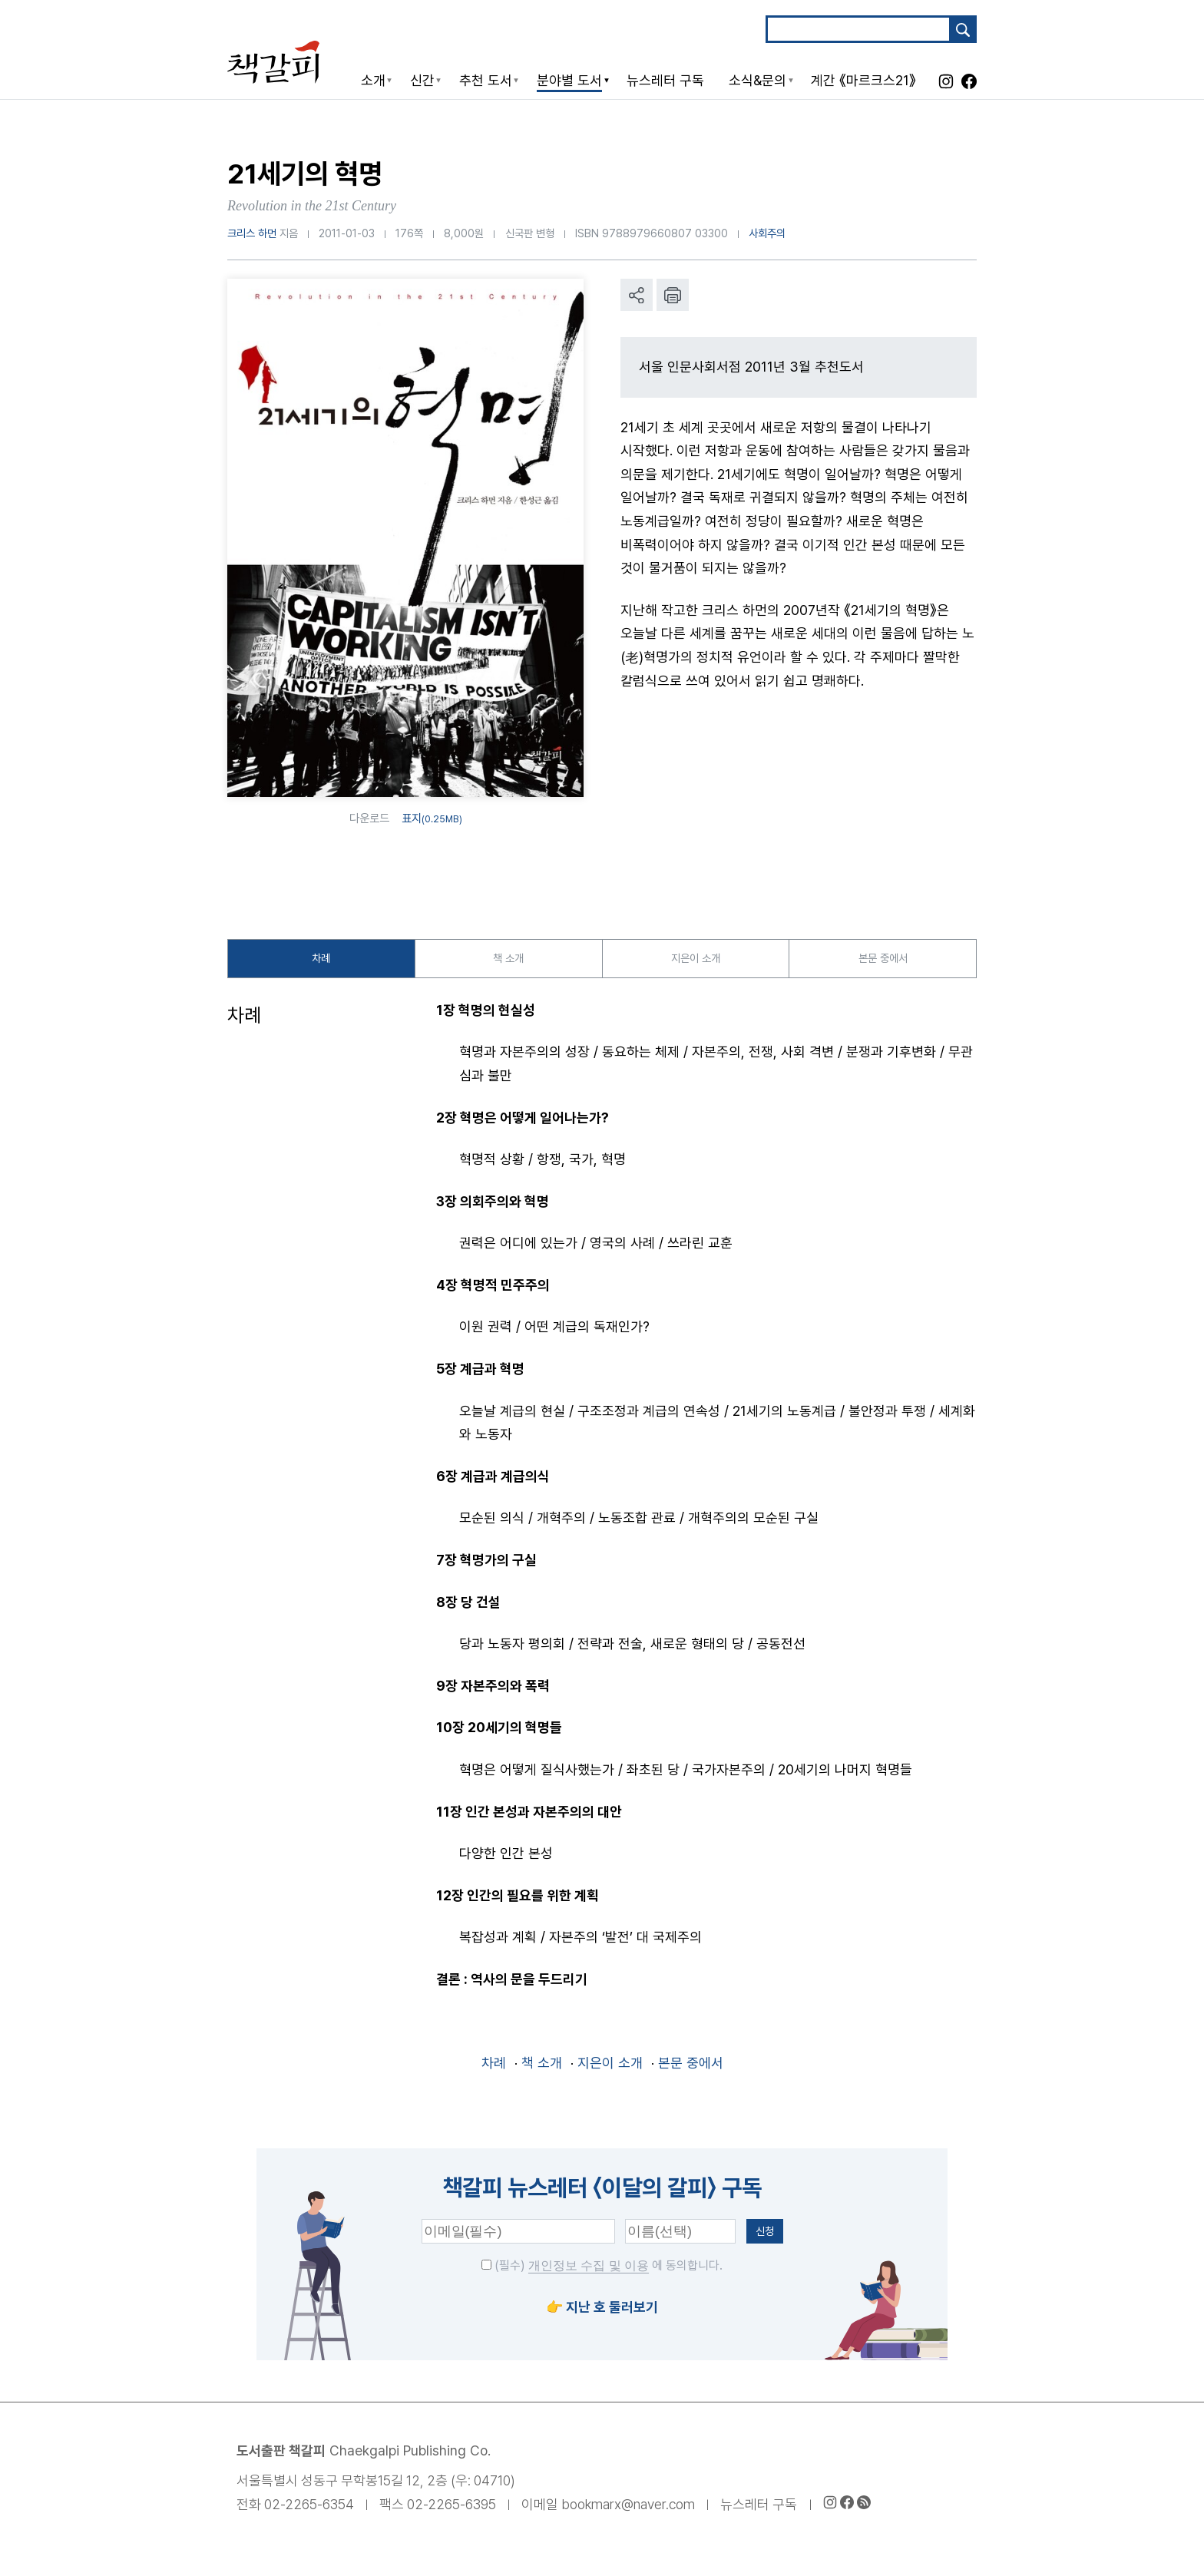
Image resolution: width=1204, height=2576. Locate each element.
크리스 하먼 (251, 233)
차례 (321, 960)
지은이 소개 (695, 960)
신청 (764, 2235)
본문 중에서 (882, 960)
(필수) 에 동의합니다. (602, 2271)
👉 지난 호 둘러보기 (602, 2311)
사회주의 (767, 233)
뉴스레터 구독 (758, 2509)
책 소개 (508, 960)
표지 (432, 818)
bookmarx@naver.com (628, 2509)
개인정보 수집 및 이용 (588, 2270)
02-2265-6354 (309, 2509)
